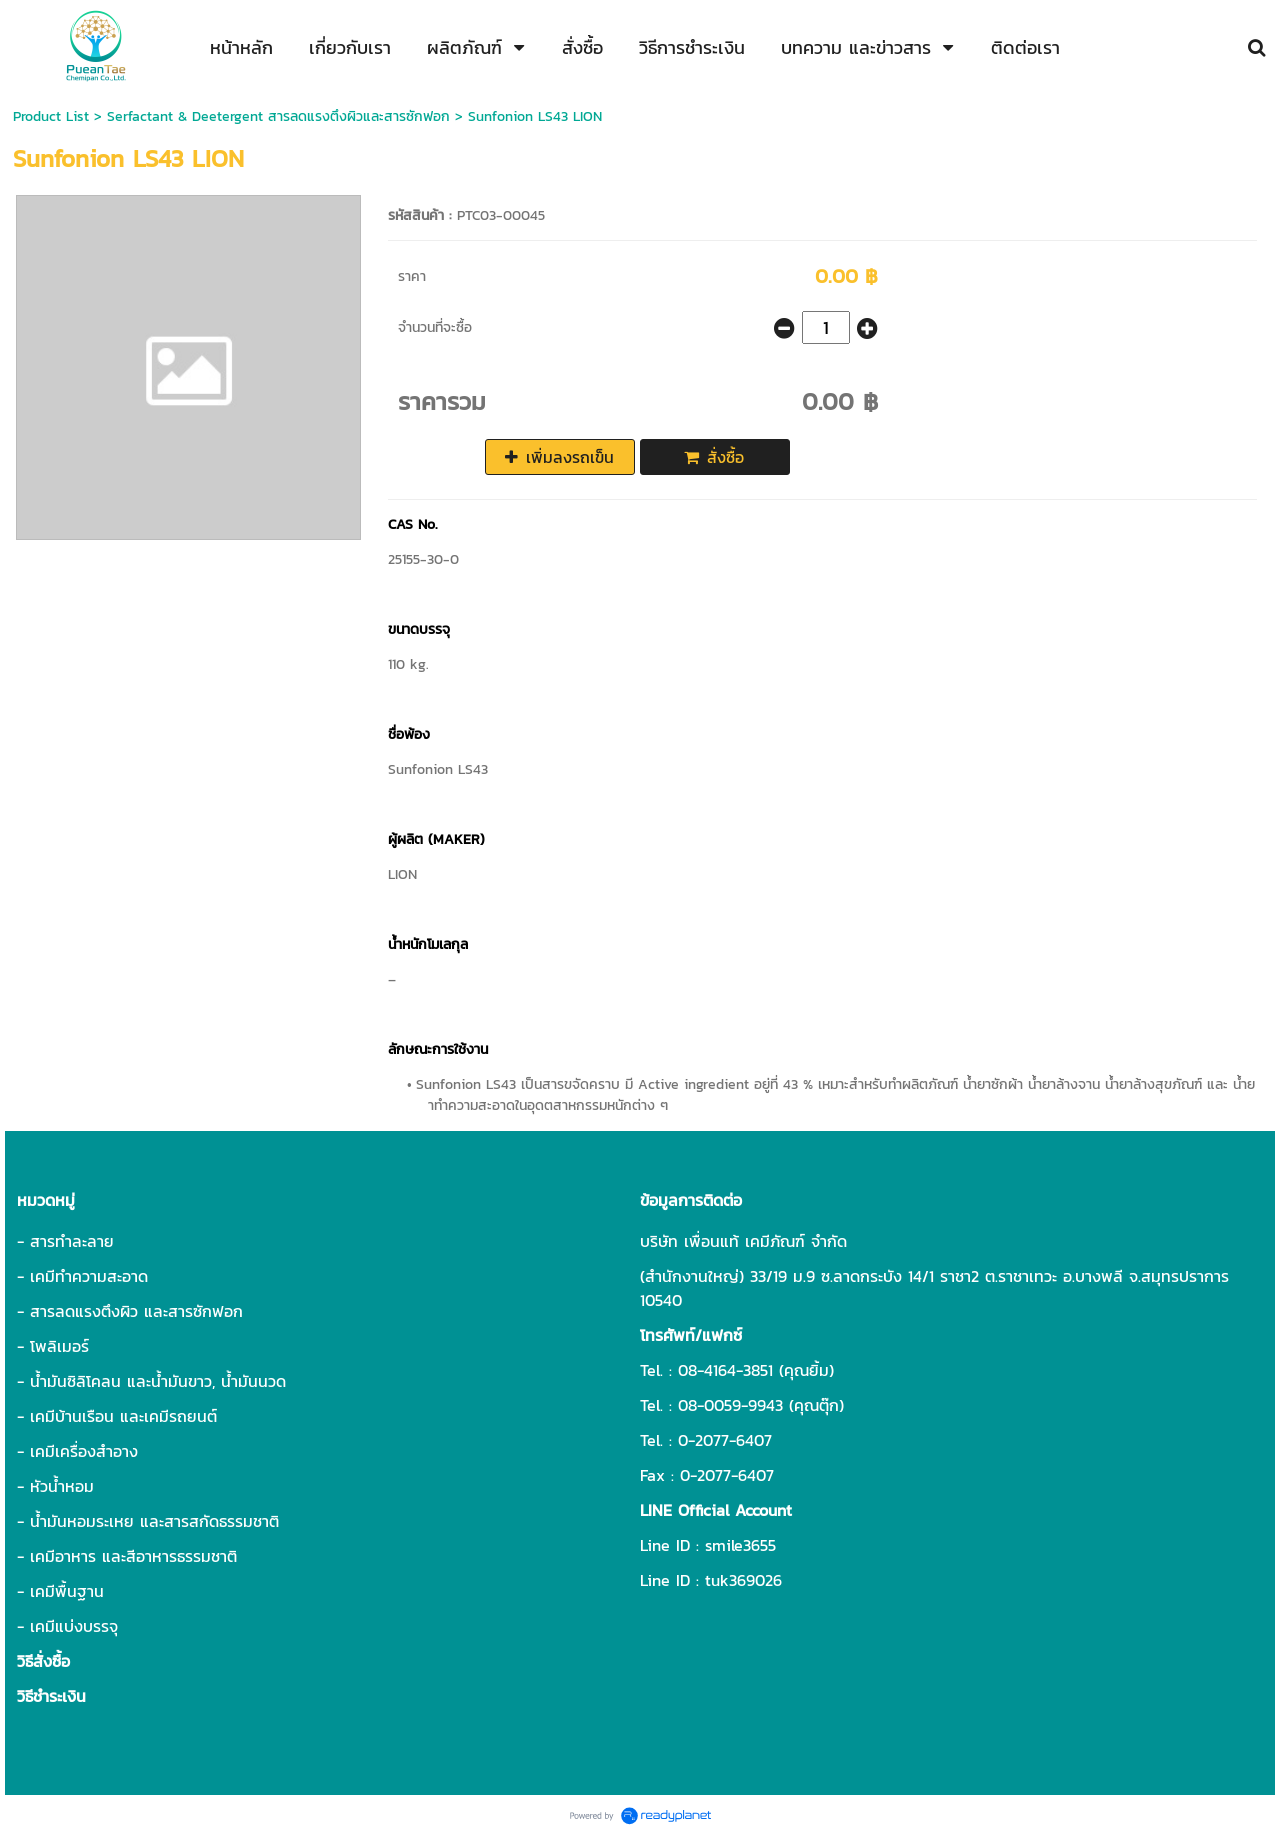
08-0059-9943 (730, 1405)
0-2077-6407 (725, 1440)
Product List (51, 116)
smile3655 (740, 1545)
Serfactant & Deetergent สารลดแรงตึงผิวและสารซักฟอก (278, 116)
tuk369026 (743, 1580)
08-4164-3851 (725, 1370)
